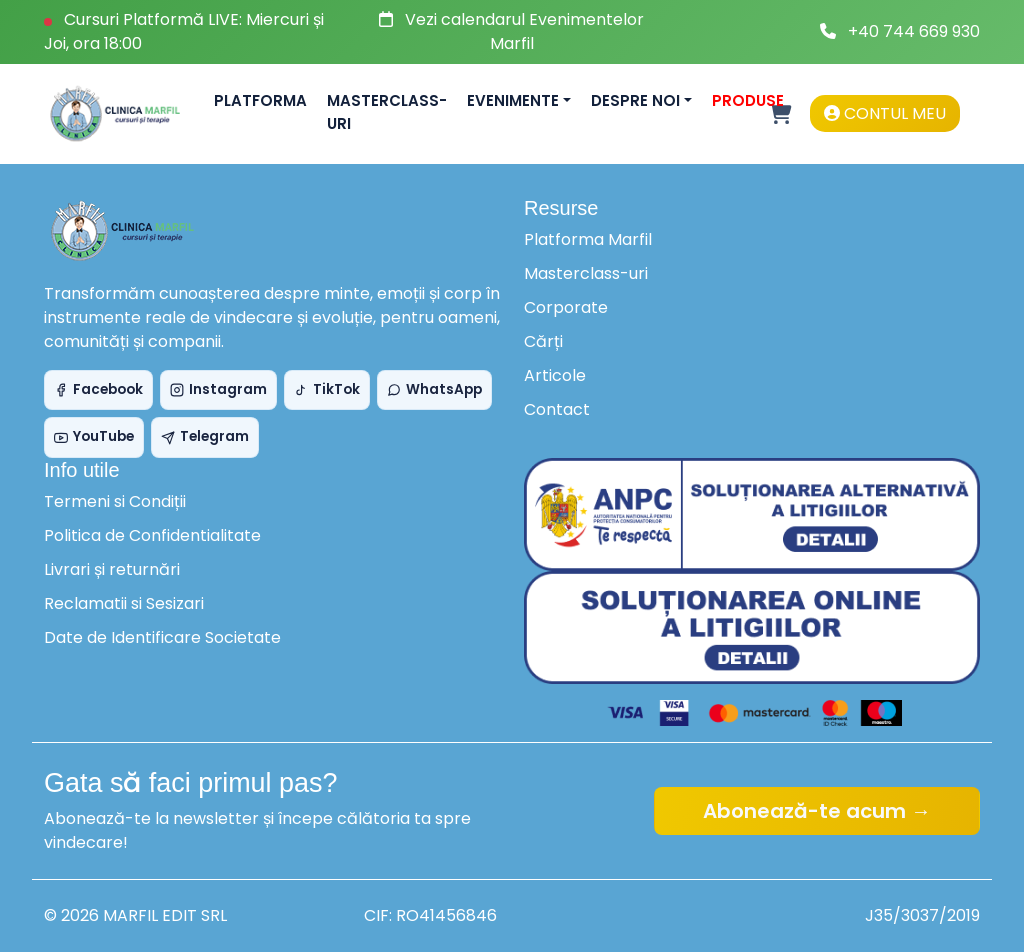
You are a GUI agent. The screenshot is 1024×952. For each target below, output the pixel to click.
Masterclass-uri (387, 112)
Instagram (218, 389)
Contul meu (885, 113)
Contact (557, 409)
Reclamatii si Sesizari (124, 603)
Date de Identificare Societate (162, 637)
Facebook (98, 389)
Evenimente (513, 100)
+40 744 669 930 (914, 31)
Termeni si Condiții (115, 501)
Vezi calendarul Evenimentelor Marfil (524, 31)
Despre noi (635, 100)
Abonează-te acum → (817, 811)
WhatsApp (434, 389)
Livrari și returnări (112, 569)
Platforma (260, 100)
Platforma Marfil (588, 239)
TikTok (327, 389)
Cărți (543, 341)
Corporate (566, 307)
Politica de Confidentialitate (152, 535)
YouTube (94, 436)
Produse (748, 100)
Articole (555, 375)
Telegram (205, 436)
